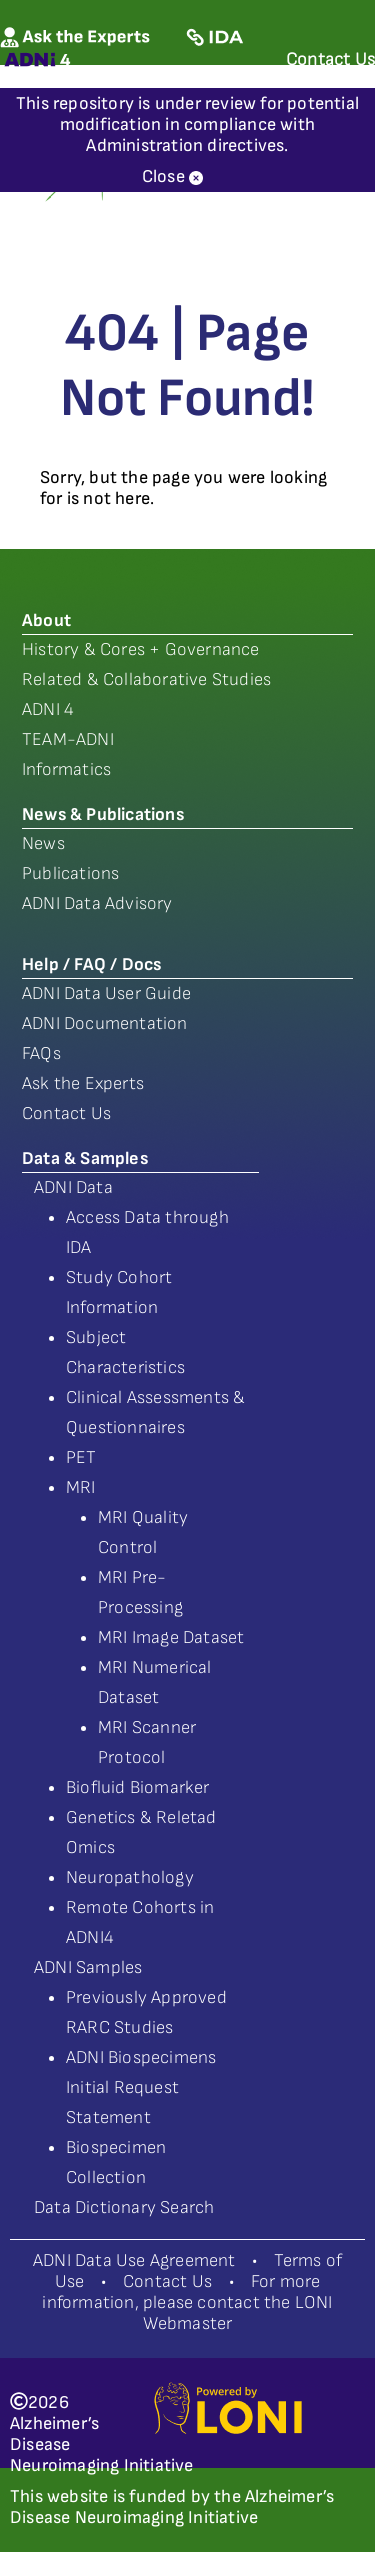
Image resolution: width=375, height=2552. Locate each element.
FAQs (41, 1053)
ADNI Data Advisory (97, 903)
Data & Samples (85, 1158)
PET (81, 1457)
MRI (81, 1487)
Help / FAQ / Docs (91, 964)
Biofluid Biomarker (138, 1787)
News (43, 843)
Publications (70, 873)
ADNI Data (73, 1187)
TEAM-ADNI (68, 739)
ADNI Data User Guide (106, 993)
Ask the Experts (83, 1083)
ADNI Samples (88, 1967)
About (46, 620)
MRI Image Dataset (171, 1637)
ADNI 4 (48, 709)
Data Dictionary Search (124, 2207)
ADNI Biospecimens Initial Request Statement (141, 2087)
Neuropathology (130, 1877)
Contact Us (66, 1113)
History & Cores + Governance (141, 649)
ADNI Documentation (105, 1023)
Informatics (66, 769)
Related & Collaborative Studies (146, 679)
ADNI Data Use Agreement (134, 2260)
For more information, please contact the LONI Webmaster (187, 2302)
